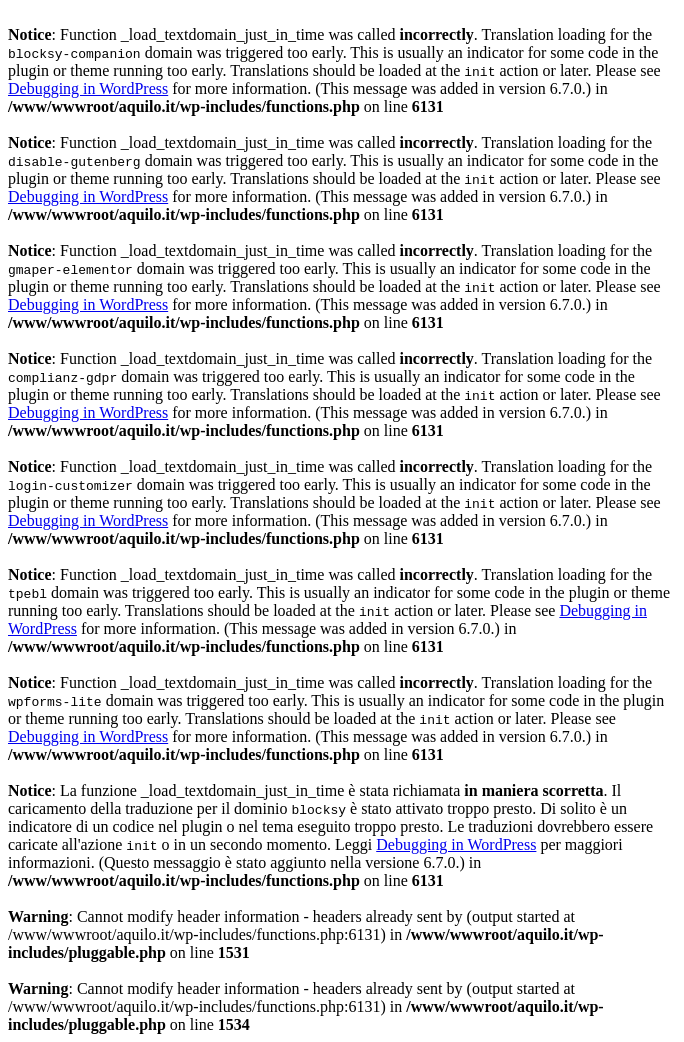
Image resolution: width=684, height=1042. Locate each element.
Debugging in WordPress (88, 88)
